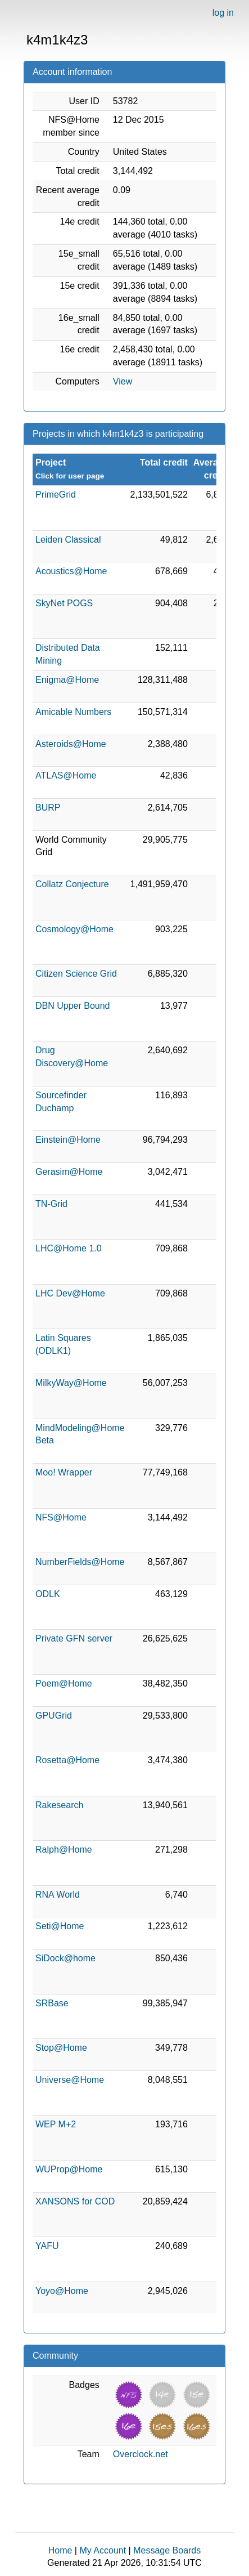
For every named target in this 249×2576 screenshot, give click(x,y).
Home (60, 2550)
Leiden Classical (68, 539)
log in (223, 12)
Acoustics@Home (71, 571)
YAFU (46, 2246)
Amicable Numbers (73, 712)
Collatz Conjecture (72, 884)
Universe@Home (69, 2080)
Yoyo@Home (61, 2291)
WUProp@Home (68, 2169)
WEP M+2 (55, 2124)
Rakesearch (59, 1805)
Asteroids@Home (70, 744)
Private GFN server (73, 1638)
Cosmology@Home (74, 929)
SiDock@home (65, 1958)
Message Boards (167, 2550)
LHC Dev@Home (70, 1293)
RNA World (57, 1894)
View (122, 381)
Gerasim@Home (68, 1172)
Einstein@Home (68, 1139)
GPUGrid (53, 1715)
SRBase (52, 2003)
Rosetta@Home (67, 1760)
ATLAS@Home (65, 775)
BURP (47, 807)
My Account (102, 2550)
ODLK (47, 1594)
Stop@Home (61, 2047)
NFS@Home (61, 1517)
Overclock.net (140, 2454)
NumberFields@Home (80, 1562)
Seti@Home (59, 1926)
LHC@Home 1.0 (68, 1248)
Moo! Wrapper (63, 1472)
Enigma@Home (67, 680)
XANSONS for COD (75, 2201)
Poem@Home (63, 1683)
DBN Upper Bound (72, 1005)
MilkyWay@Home (71, 1383)
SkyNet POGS (64, 603)
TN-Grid (51, 1204)
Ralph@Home (63, 1849)
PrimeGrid (55, 494)
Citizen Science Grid (76, 973)
